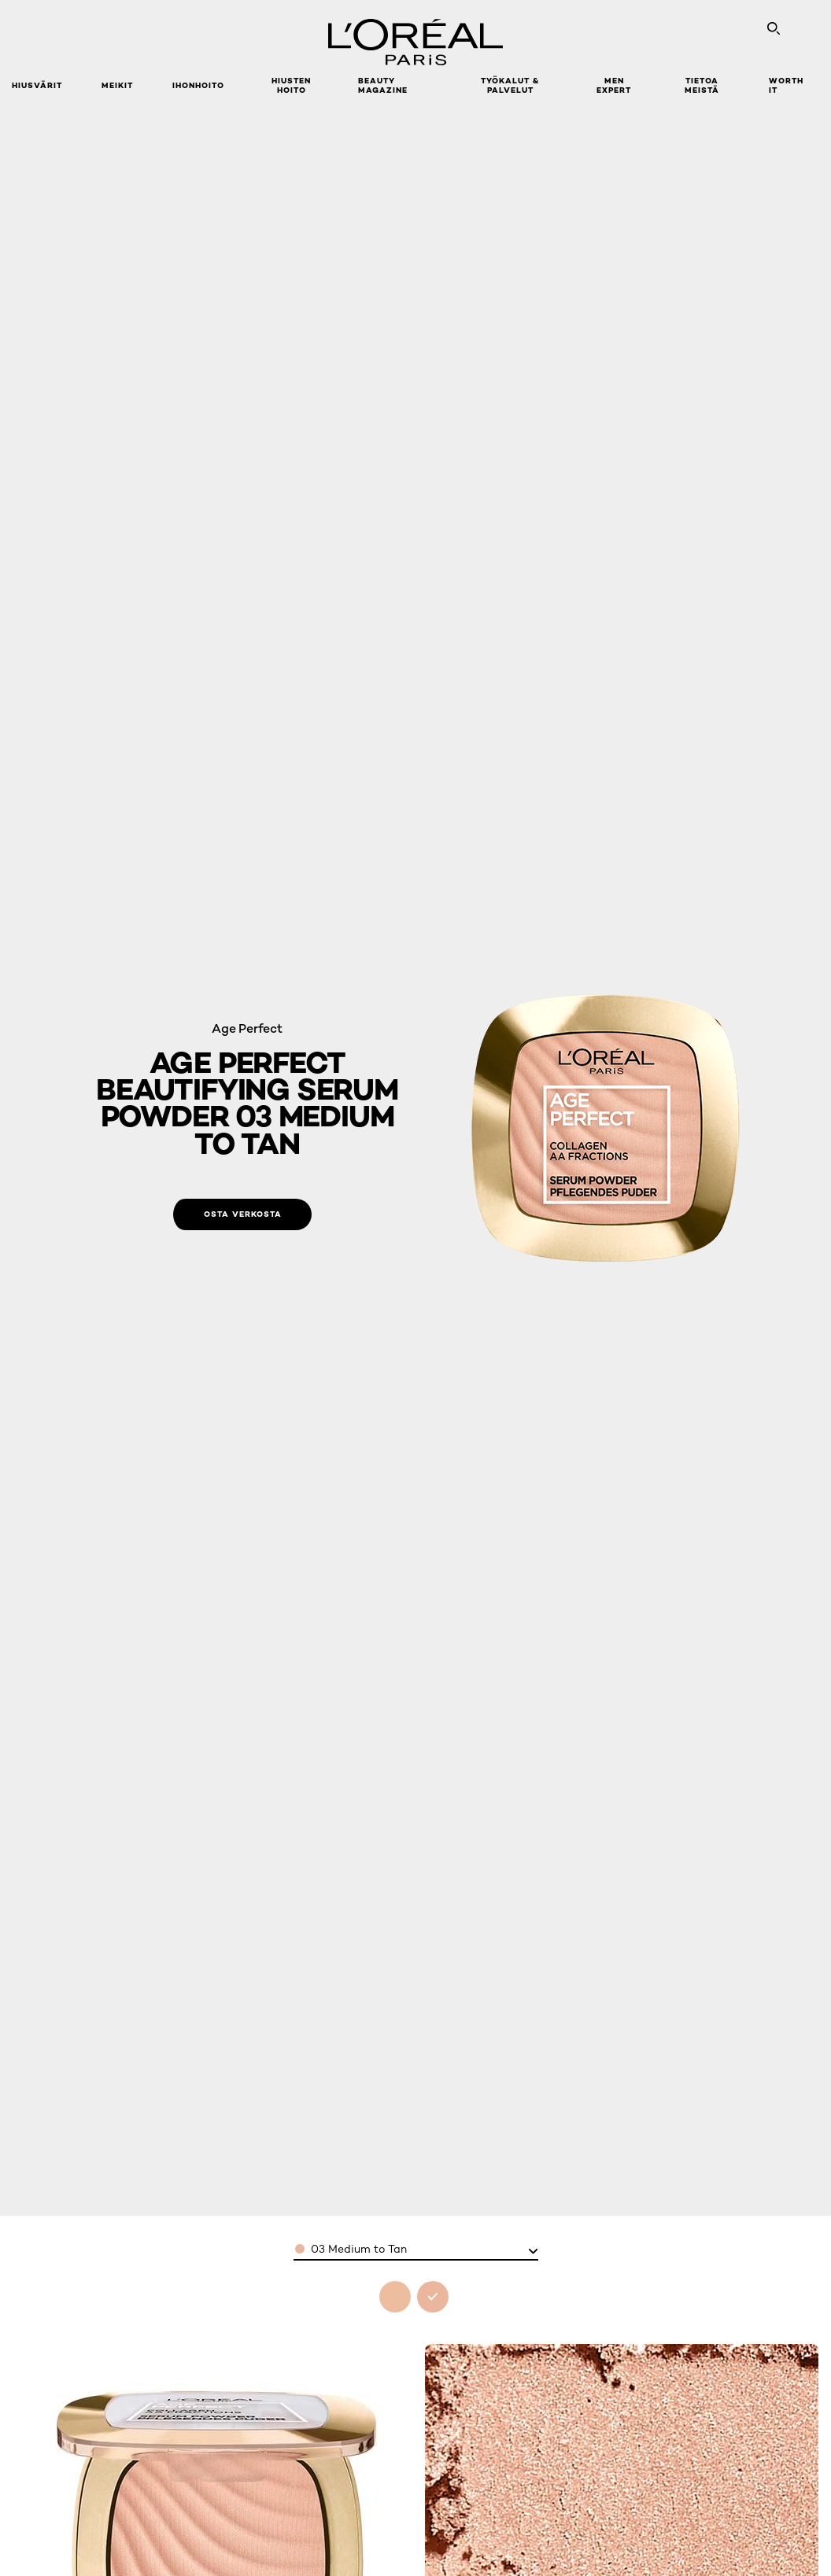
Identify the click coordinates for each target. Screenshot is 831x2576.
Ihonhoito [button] (198, 85)
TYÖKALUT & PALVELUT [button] (510, 85)
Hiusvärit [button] (37, 85)
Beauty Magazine (383, 85)
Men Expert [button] (613, 85)
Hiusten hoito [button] (291, 85)
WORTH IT (786, 85)
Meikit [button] (117, 85)
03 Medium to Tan (359, 2248)
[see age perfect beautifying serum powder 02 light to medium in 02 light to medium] (395, 2297)
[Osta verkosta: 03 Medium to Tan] (242, 1214)
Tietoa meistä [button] (702, 85)
